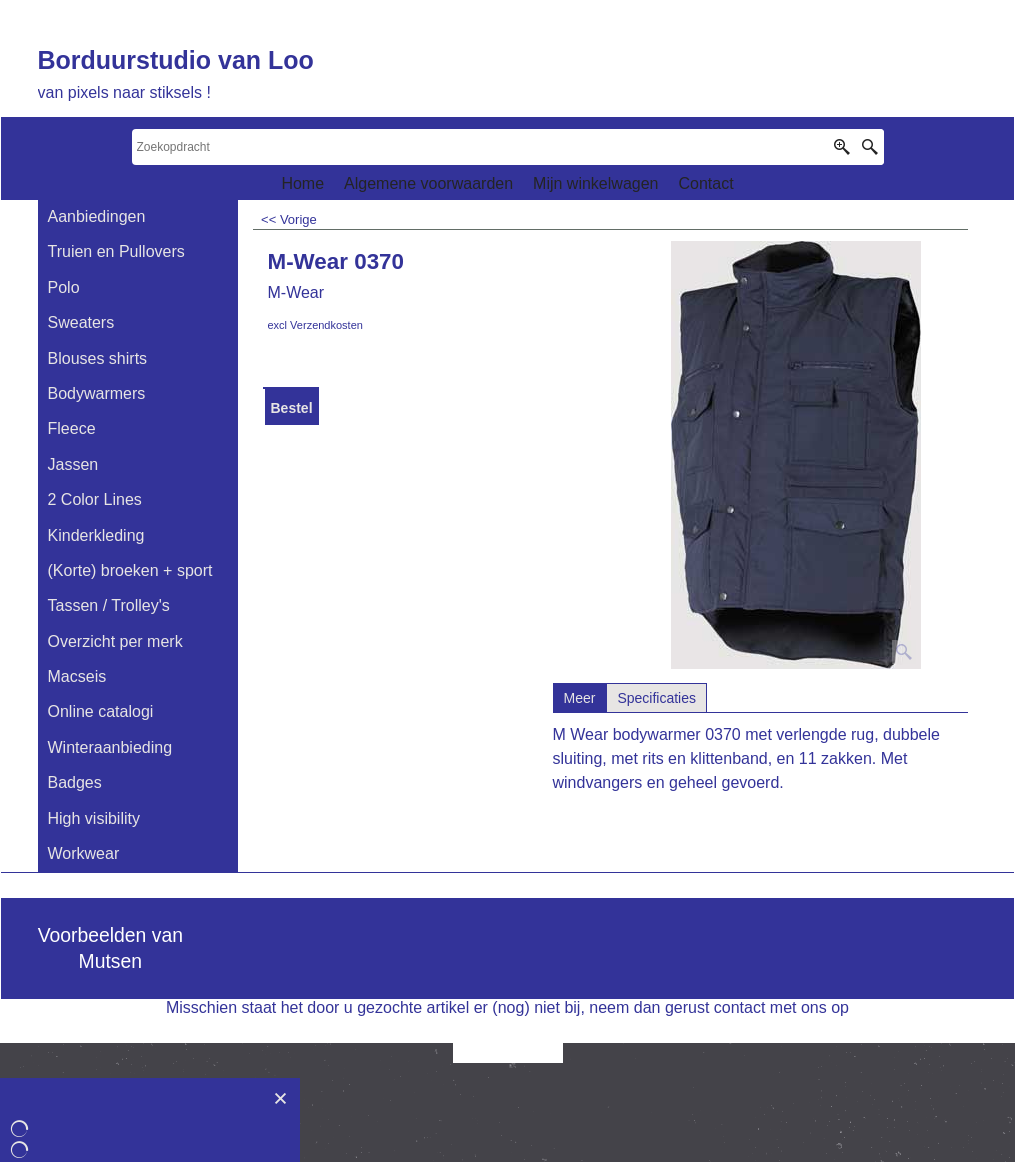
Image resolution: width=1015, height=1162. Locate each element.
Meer (580, 698)
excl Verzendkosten (315, 325)
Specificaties (656, 698)
